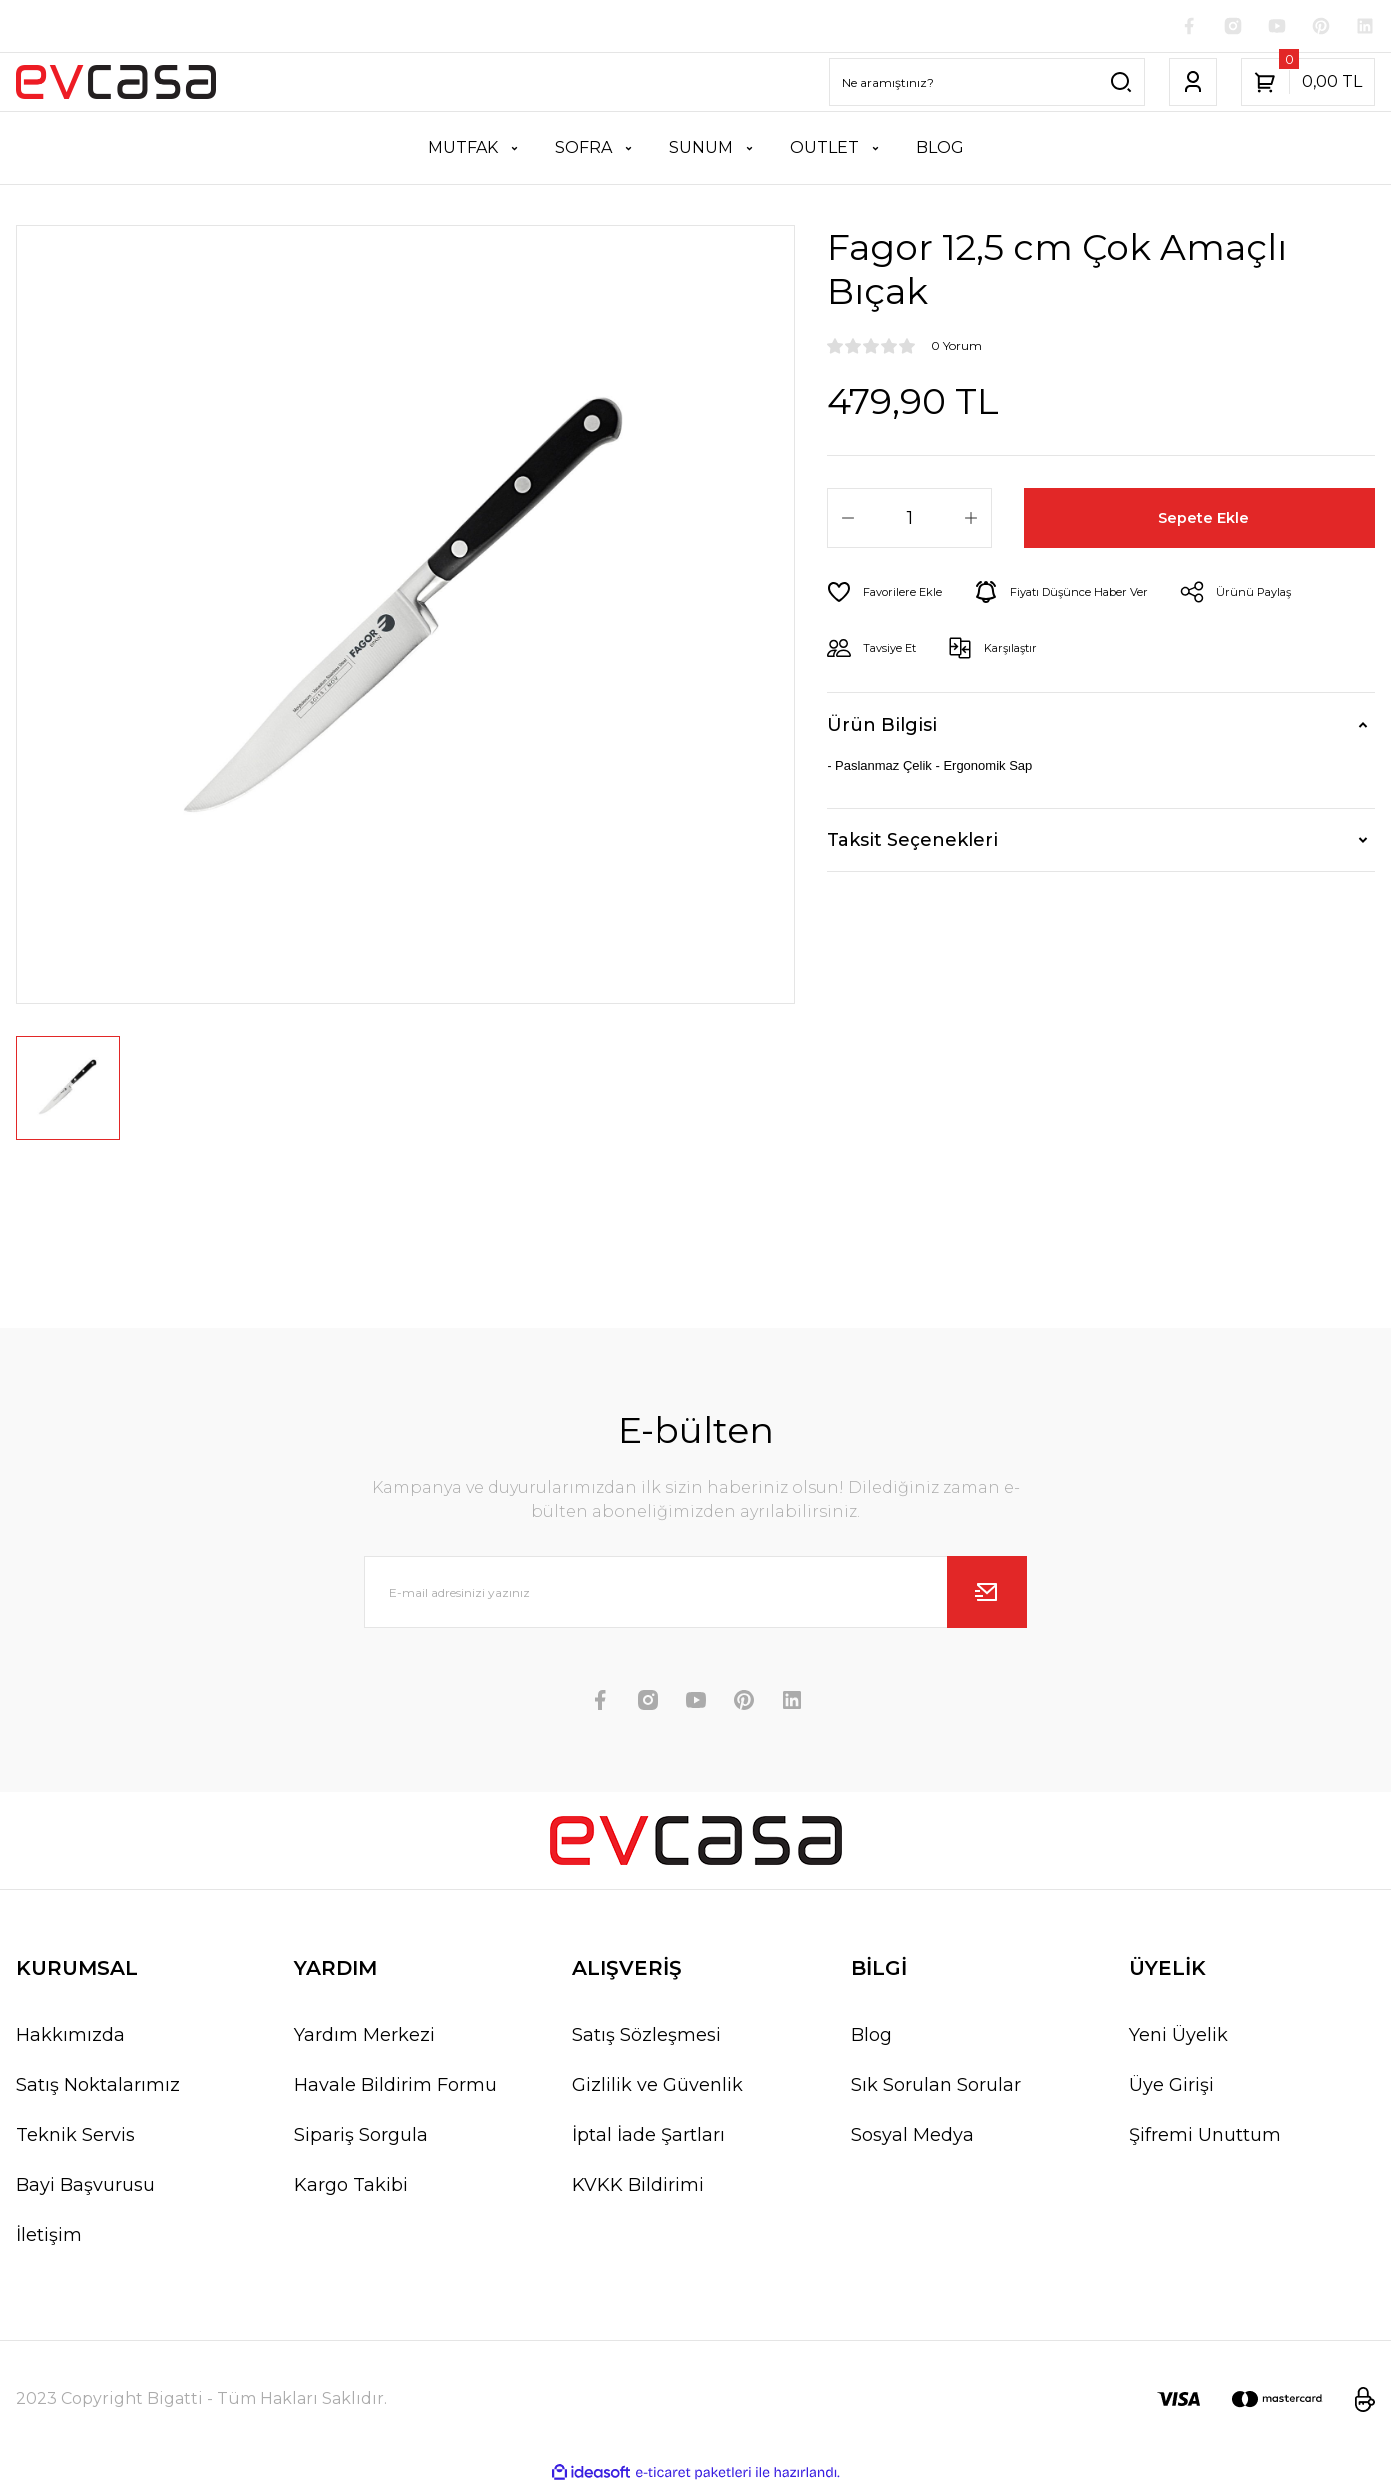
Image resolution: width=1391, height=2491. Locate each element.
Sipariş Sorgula (361, 2139)
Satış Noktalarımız (98, 2089)
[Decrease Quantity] (848, 522)
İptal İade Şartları (648, 2139)
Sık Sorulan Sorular (936, 2089)
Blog (871, 2039)
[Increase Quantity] (971, 522)
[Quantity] (909, 522)
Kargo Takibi (351, 2189)
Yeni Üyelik (1178, 2039)
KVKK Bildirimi (638, 2189)
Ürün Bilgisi (882, 729)
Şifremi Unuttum (1205, 2139)
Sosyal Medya (912, 2139)
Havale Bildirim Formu (395, 2089)
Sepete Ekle (1207, 522)
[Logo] (116, 85)
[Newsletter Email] (696, 1596)
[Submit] (987, 1596)
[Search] (987, 86)
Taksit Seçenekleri (912, 844)
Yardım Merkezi (364, 2039)
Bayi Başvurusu (85, 2189)
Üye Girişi (1171, 2089)
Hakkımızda (70, 2039)
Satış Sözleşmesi (646, 2039)
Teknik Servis (75, 2139)
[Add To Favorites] (893, 596)
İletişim (49, 2239)
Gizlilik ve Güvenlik (657, 2089)
